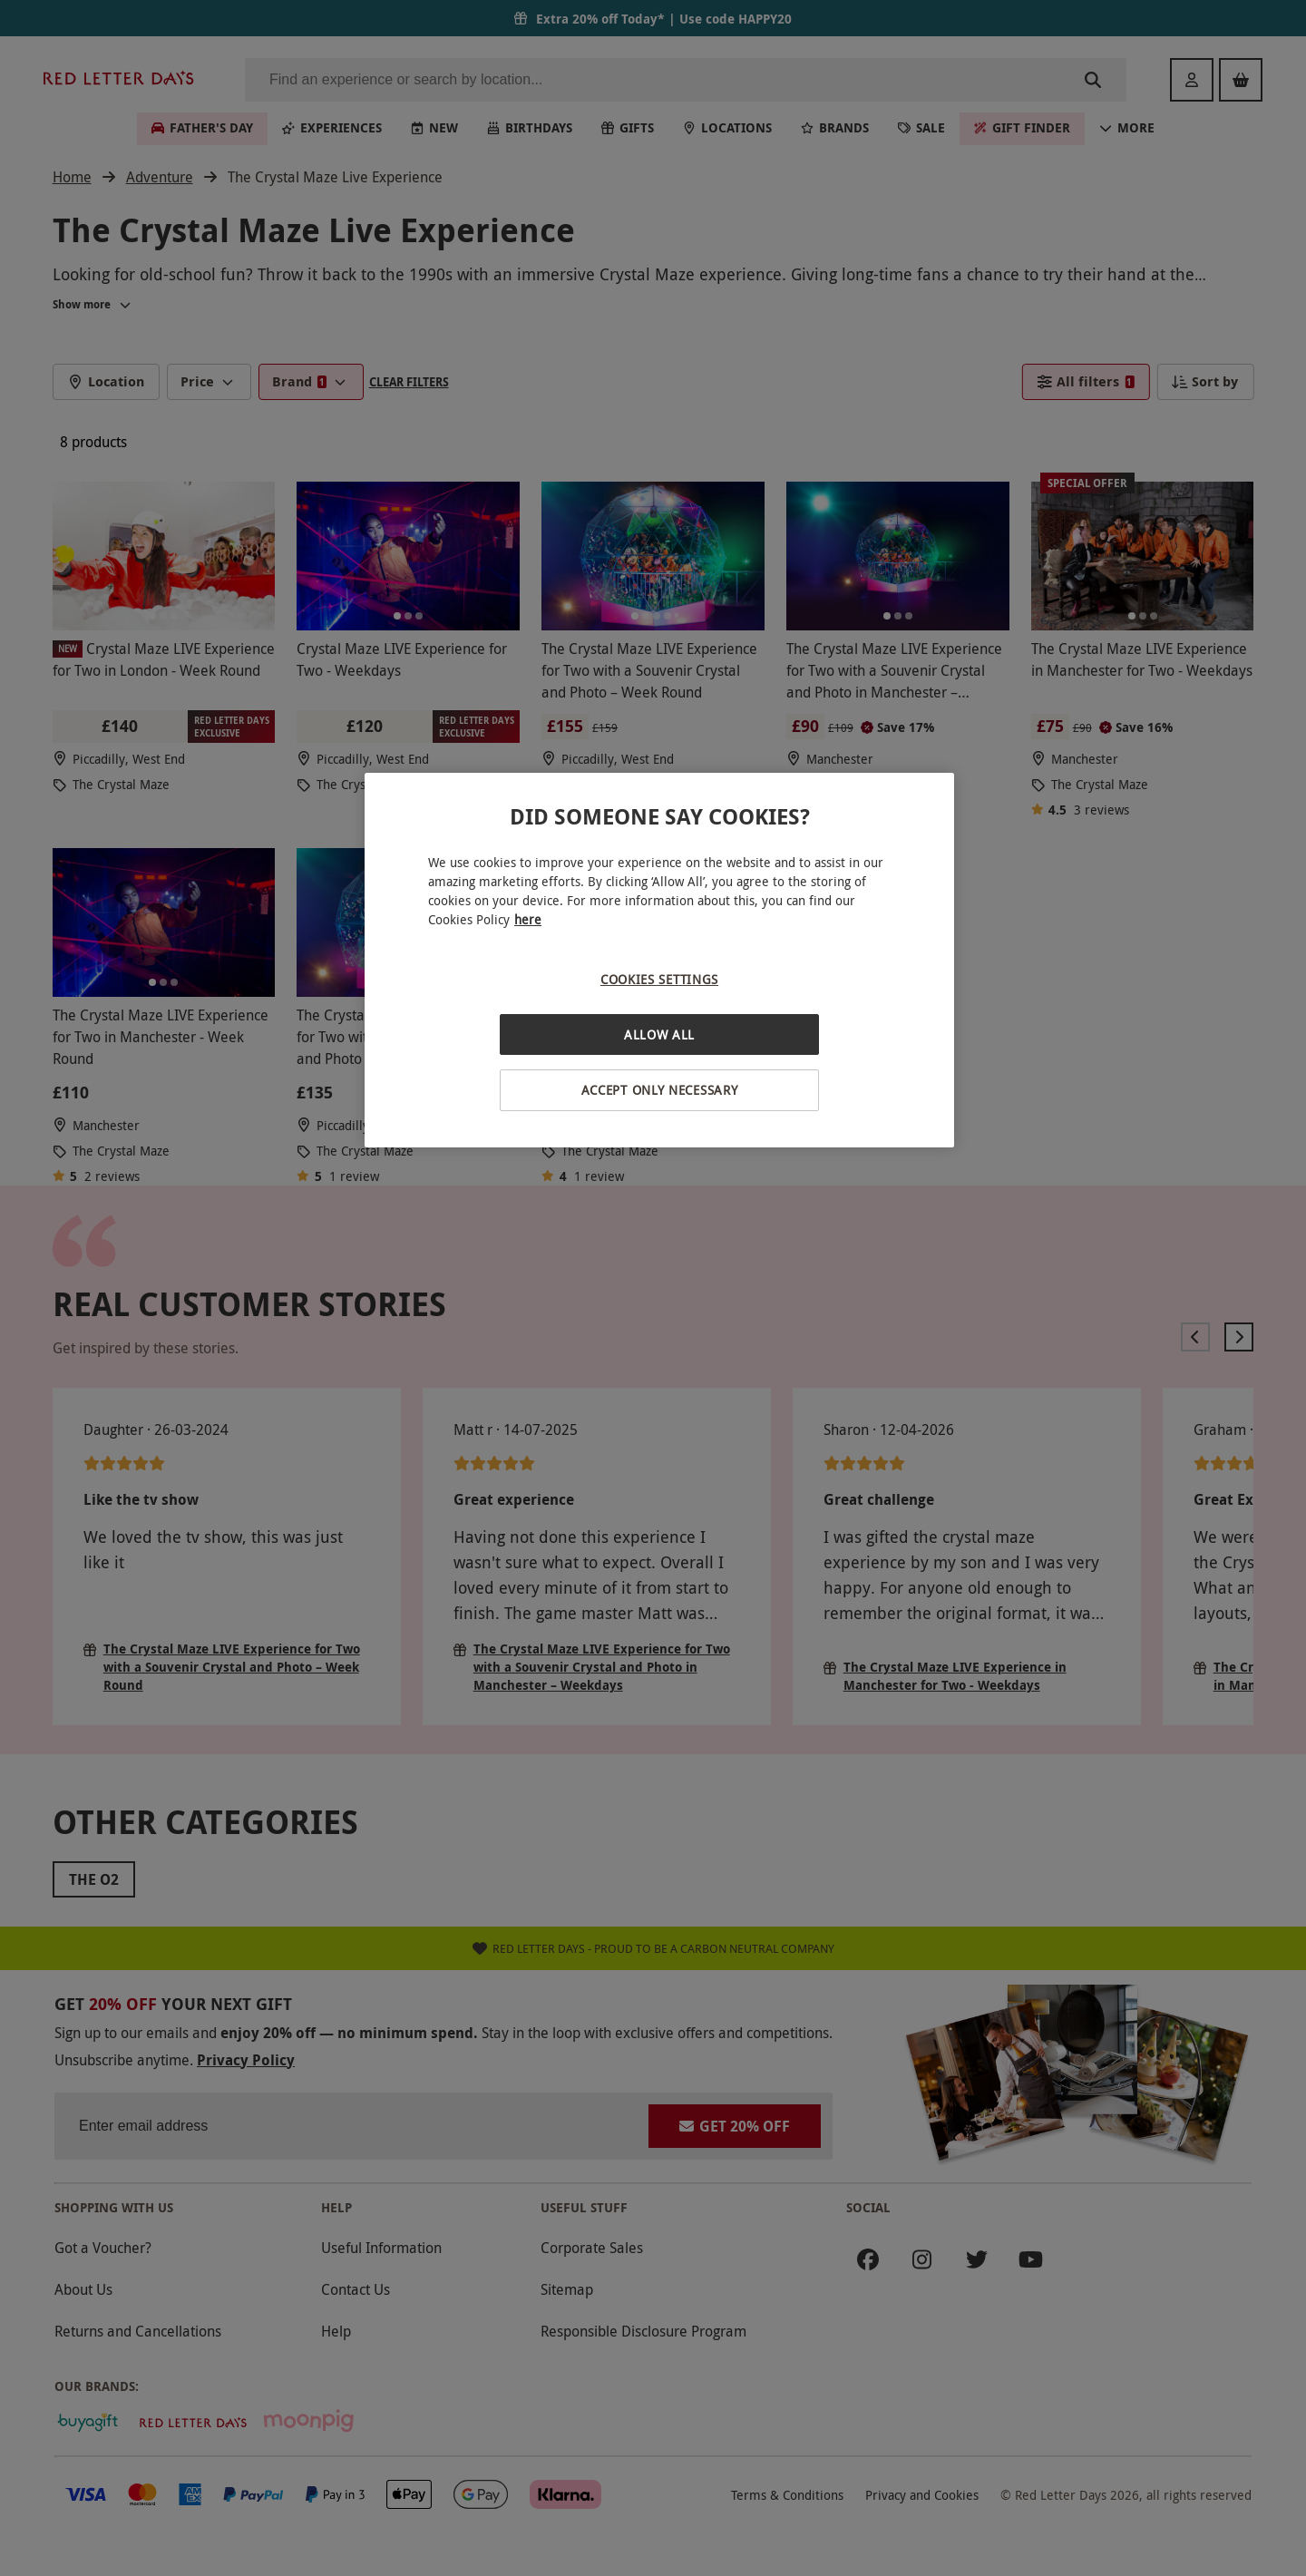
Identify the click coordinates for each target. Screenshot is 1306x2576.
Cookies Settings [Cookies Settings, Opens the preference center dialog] (659, 979)
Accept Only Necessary (659, 1089)
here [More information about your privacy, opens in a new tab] (527, 919)
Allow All (659, 1034)
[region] (659, 960)
